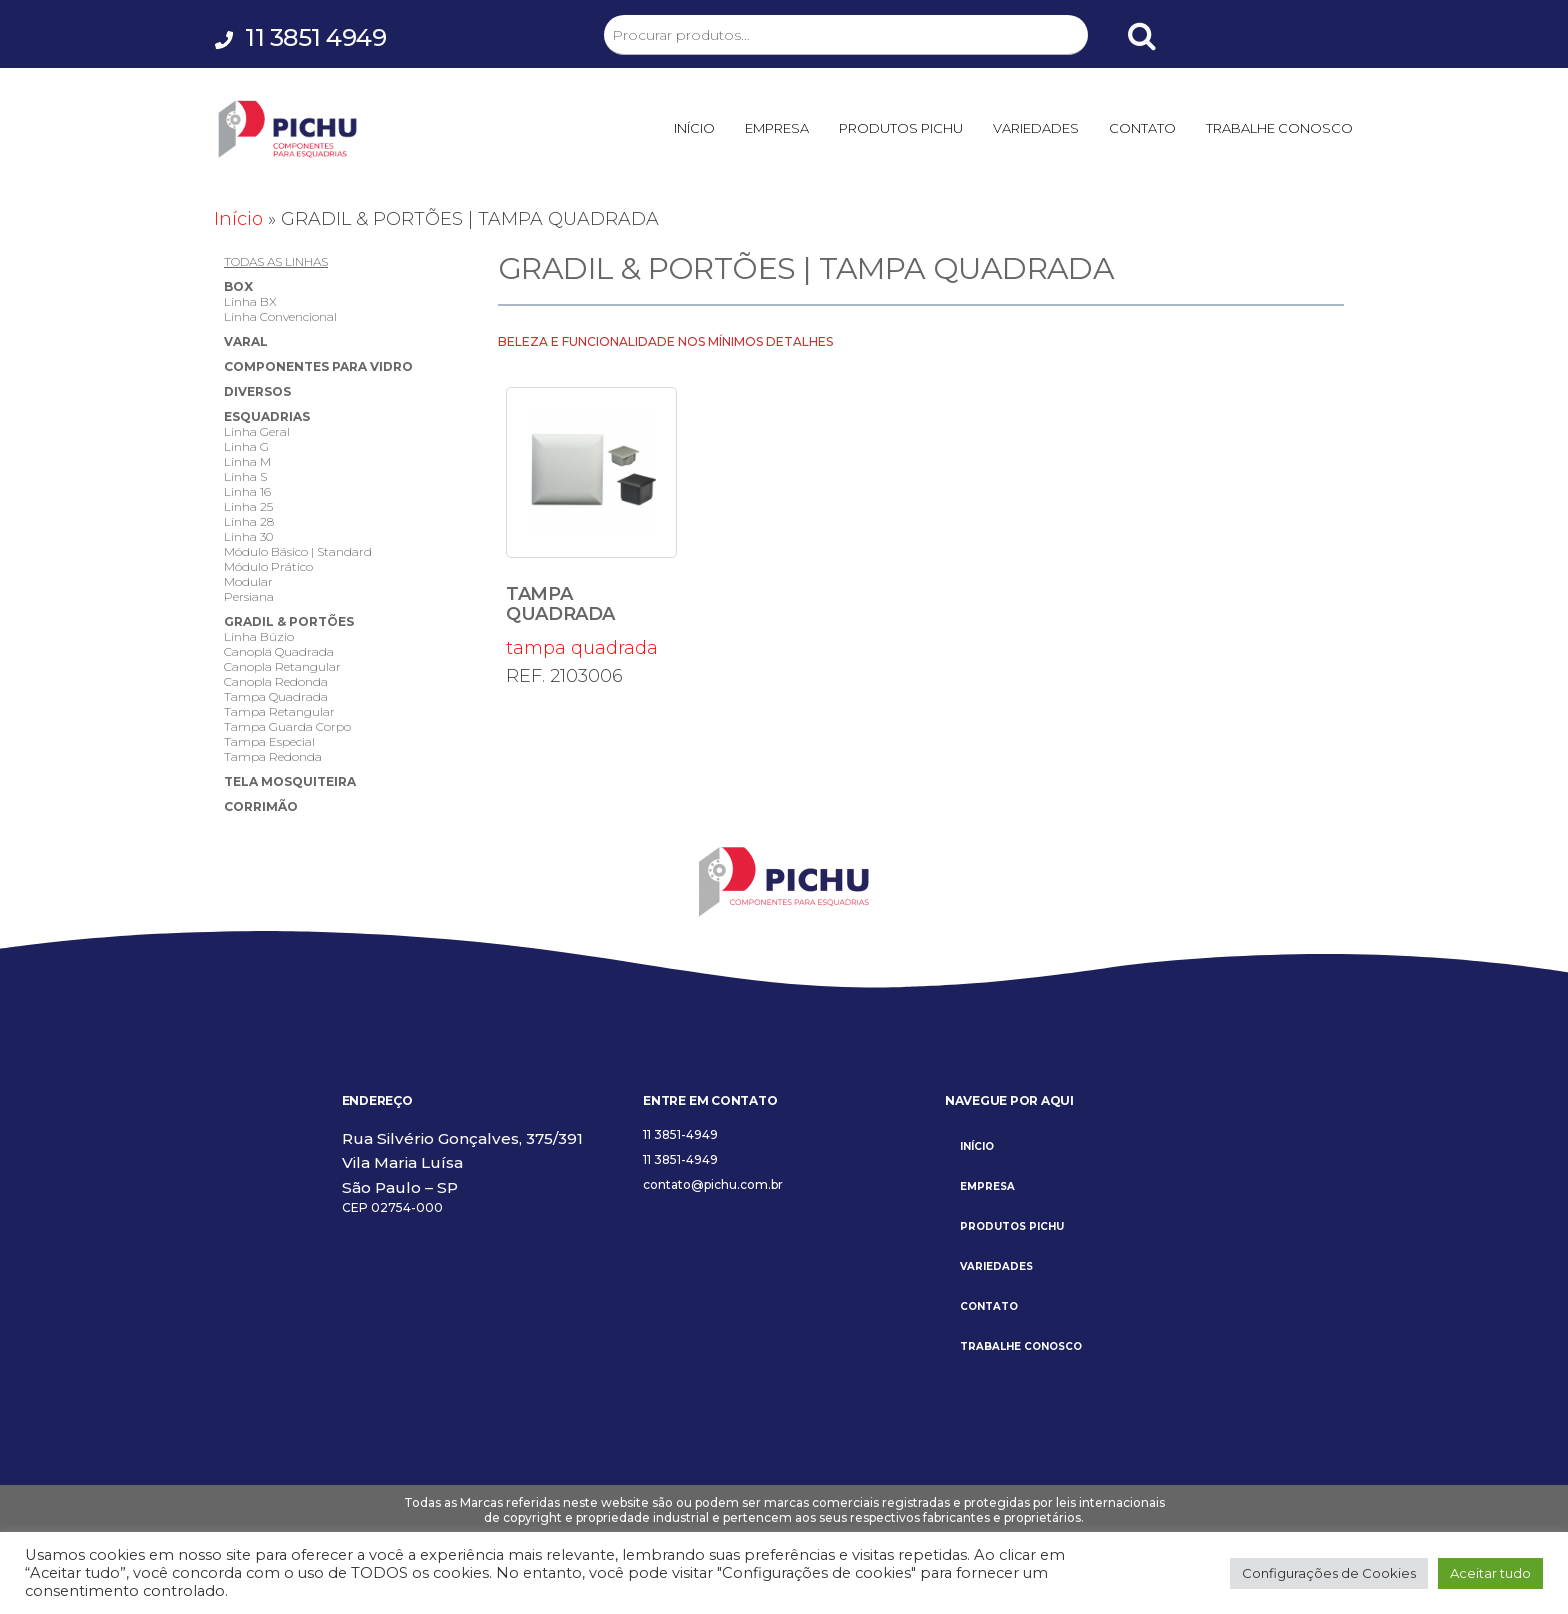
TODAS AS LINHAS (276, 261)
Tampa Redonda (273, 756)
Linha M (247, 461)
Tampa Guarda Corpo (287, 726)
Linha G (246, 446)
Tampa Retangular (279, 711)
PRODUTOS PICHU (901, 128)
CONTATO (1142, 128)
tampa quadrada (591, 522)
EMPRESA (777, 128)
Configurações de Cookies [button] (1329, 1573)
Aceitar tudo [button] (1490, 1573)
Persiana (249, 596)
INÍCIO (694, 128)
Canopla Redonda (276, 681)
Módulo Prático (268, 566)
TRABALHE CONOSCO (1279, 128)
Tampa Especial (269, 741)
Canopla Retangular (282, 666)
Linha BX (250, 301)
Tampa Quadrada (276, 696)
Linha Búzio (259, 636)
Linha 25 (248, 506)
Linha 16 (247, 491)
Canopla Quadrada (279, 651)
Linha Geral (257, 431)
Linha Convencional (280, 316)
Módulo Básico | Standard (298, 551)
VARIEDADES (1036, 128)
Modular (248, 581)
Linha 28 (249, 521)
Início (238, 219)
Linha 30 (248, 536)
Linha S (245, 476)
